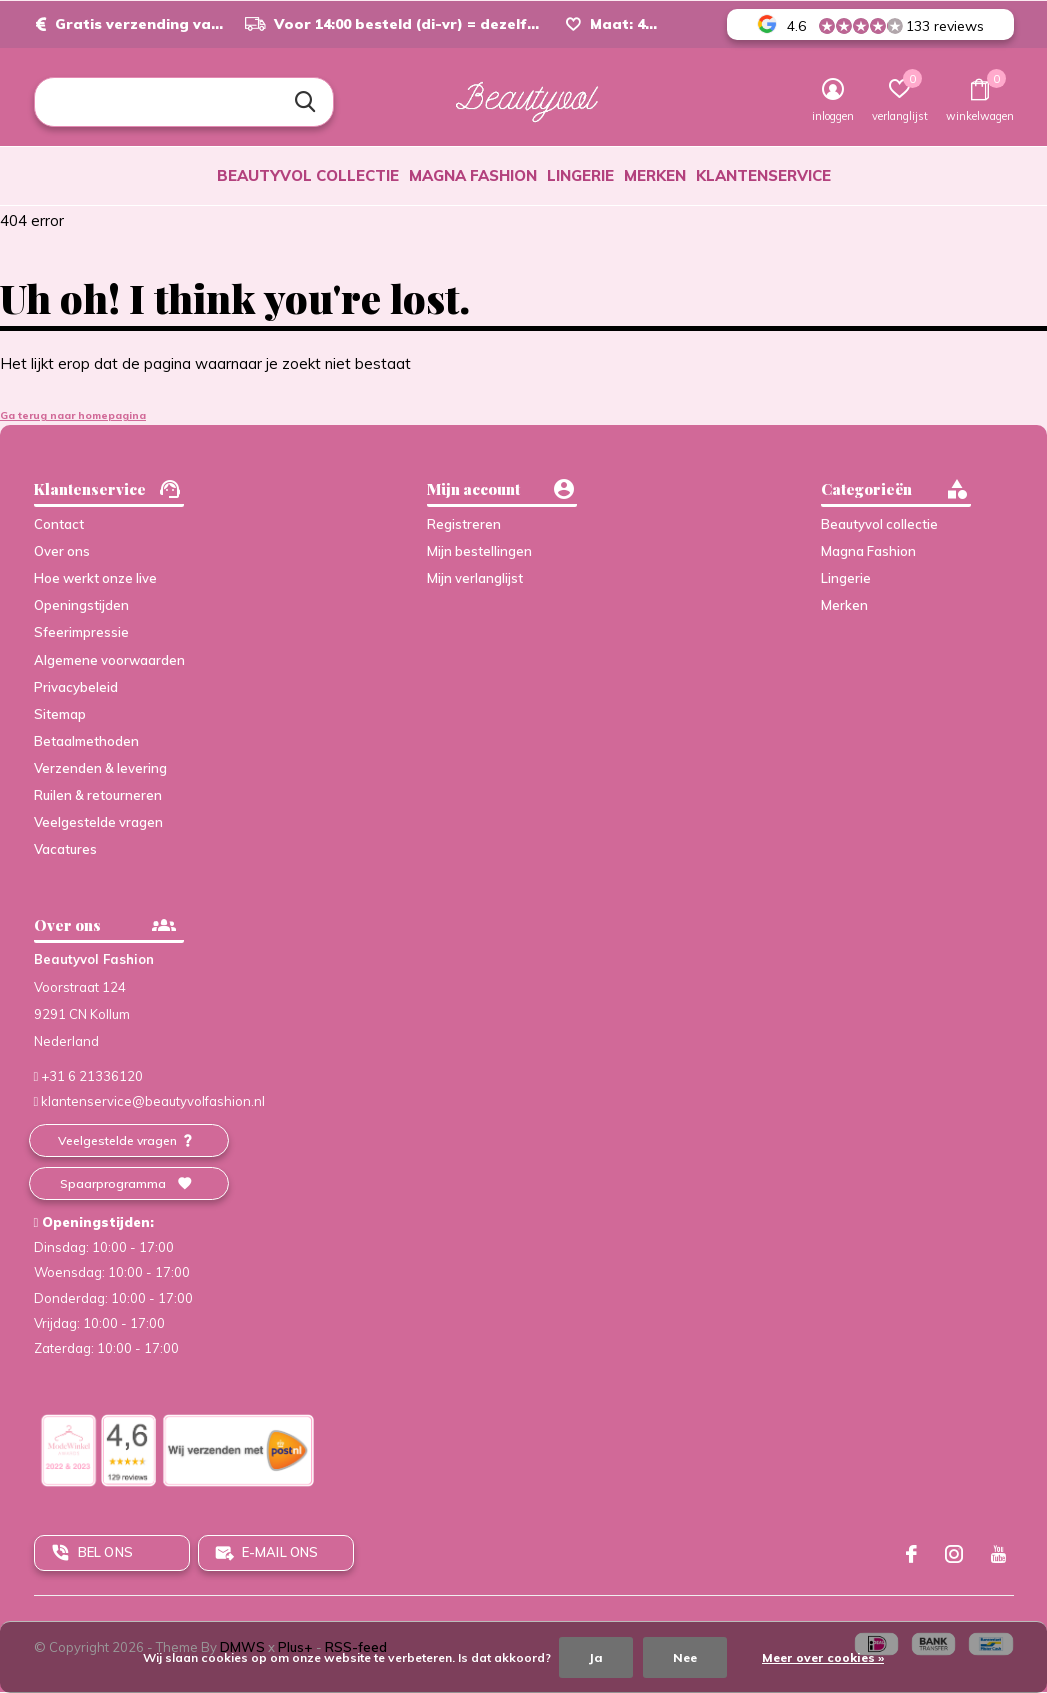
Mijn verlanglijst (475, 578)
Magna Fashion (473, 175)
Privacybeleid (76, 687)
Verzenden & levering (100, 768)
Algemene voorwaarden (109, 660)
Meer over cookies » (823, 1657)
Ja (596, 1657)
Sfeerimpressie (81, 632)
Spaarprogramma (113, 1183)
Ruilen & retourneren (98, 795)
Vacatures (65, 849)
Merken (655, 175)
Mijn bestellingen (479, 551)
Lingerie (580, 175)
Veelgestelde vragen (98, 822)
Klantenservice (763, 175)
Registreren (464, 524)
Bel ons (105, 1552)
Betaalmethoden (86, 741)
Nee (685, 1657)
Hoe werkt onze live (95, 578)
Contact (59, 524)
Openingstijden (81, 605)
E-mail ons (280, 1552)
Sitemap (60, 714)
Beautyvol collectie (308, 175)
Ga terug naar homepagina (73, 415)
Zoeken (306, 102)
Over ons (62, 551)
